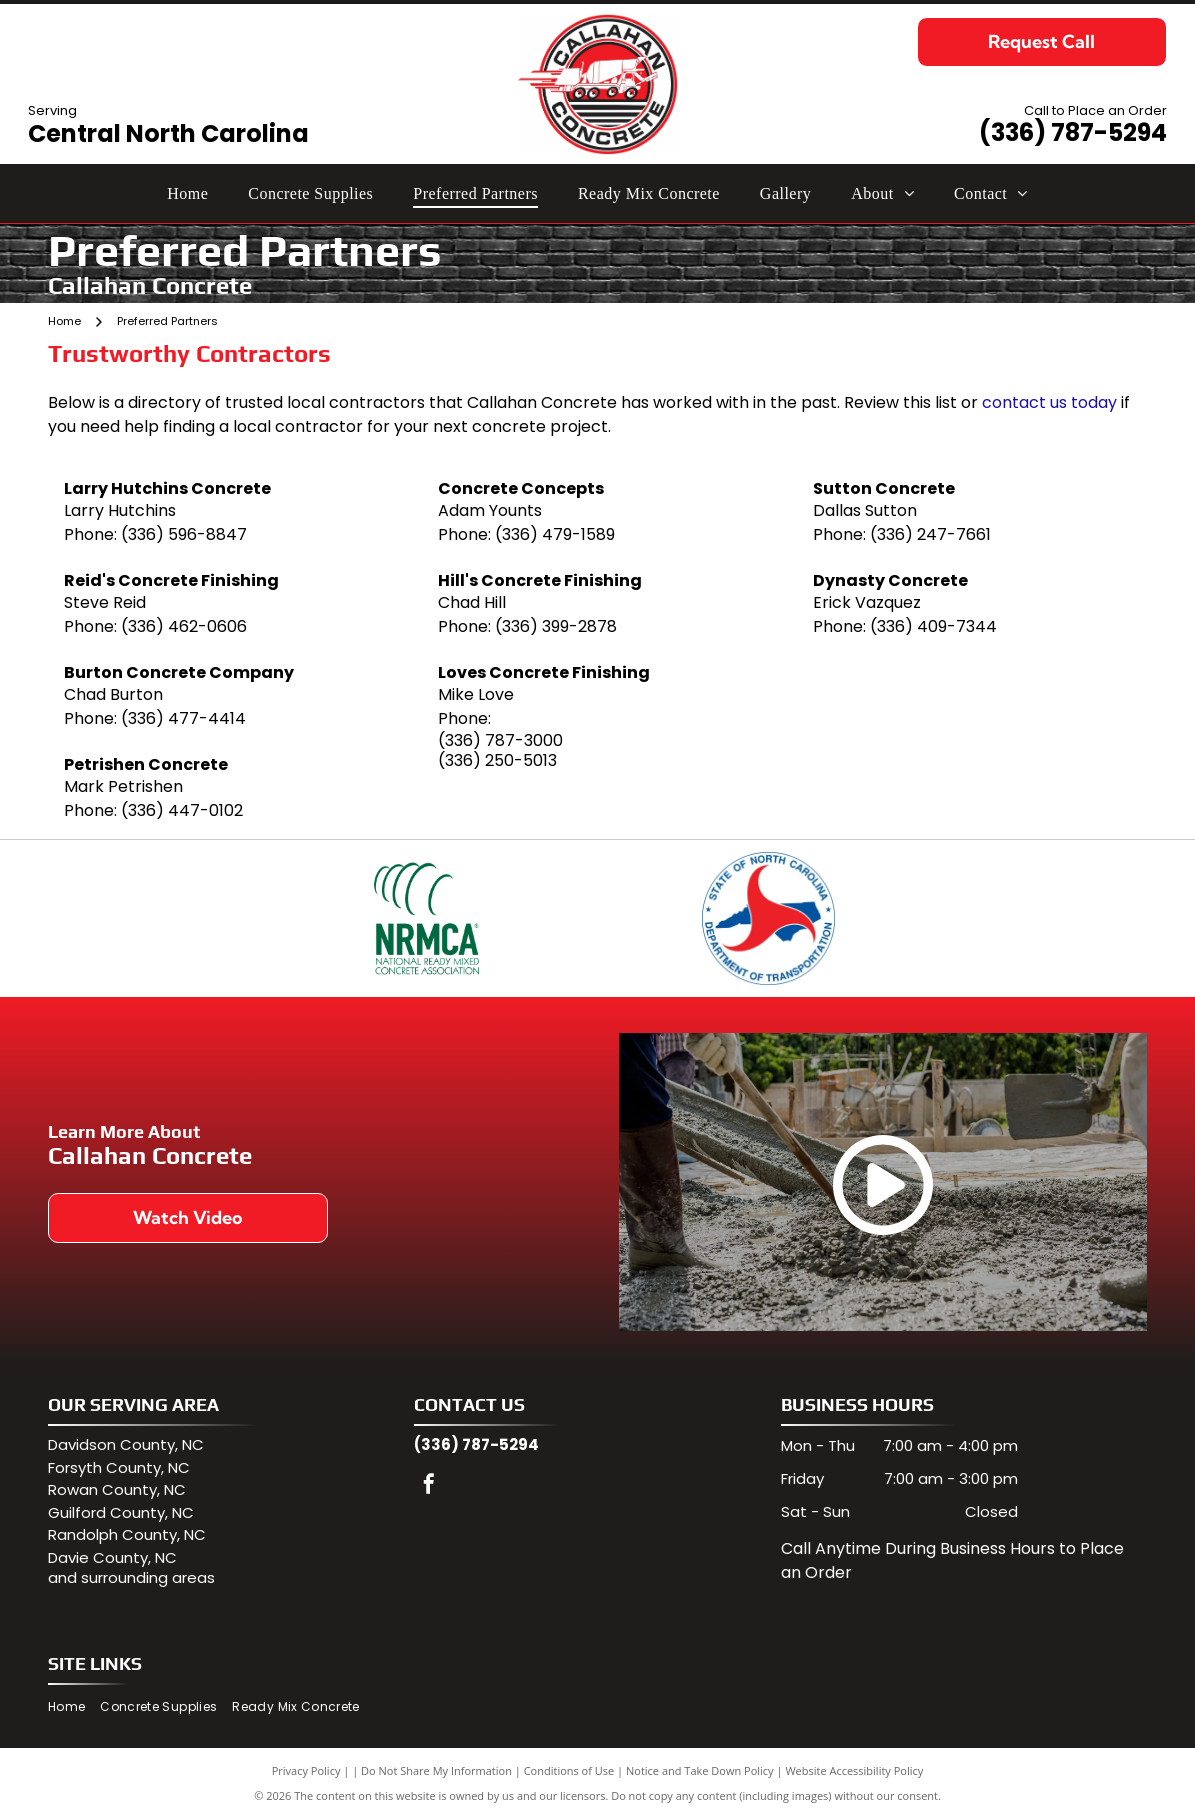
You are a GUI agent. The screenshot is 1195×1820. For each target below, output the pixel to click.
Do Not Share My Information (436, 1772)
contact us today (1049, 402)
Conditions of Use (569, 1772)
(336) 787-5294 (1073, 132)
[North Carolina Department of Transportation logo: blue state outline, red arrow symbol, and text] (768, 919)
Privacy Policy (306, 1772)
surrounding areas (148, 1580)
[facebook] (429, 1488)
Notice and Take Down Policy (700, 1772)
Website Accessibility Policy (854, 1772)
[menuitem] (187, 193)
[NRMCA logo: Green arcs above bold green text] (426, 919)
